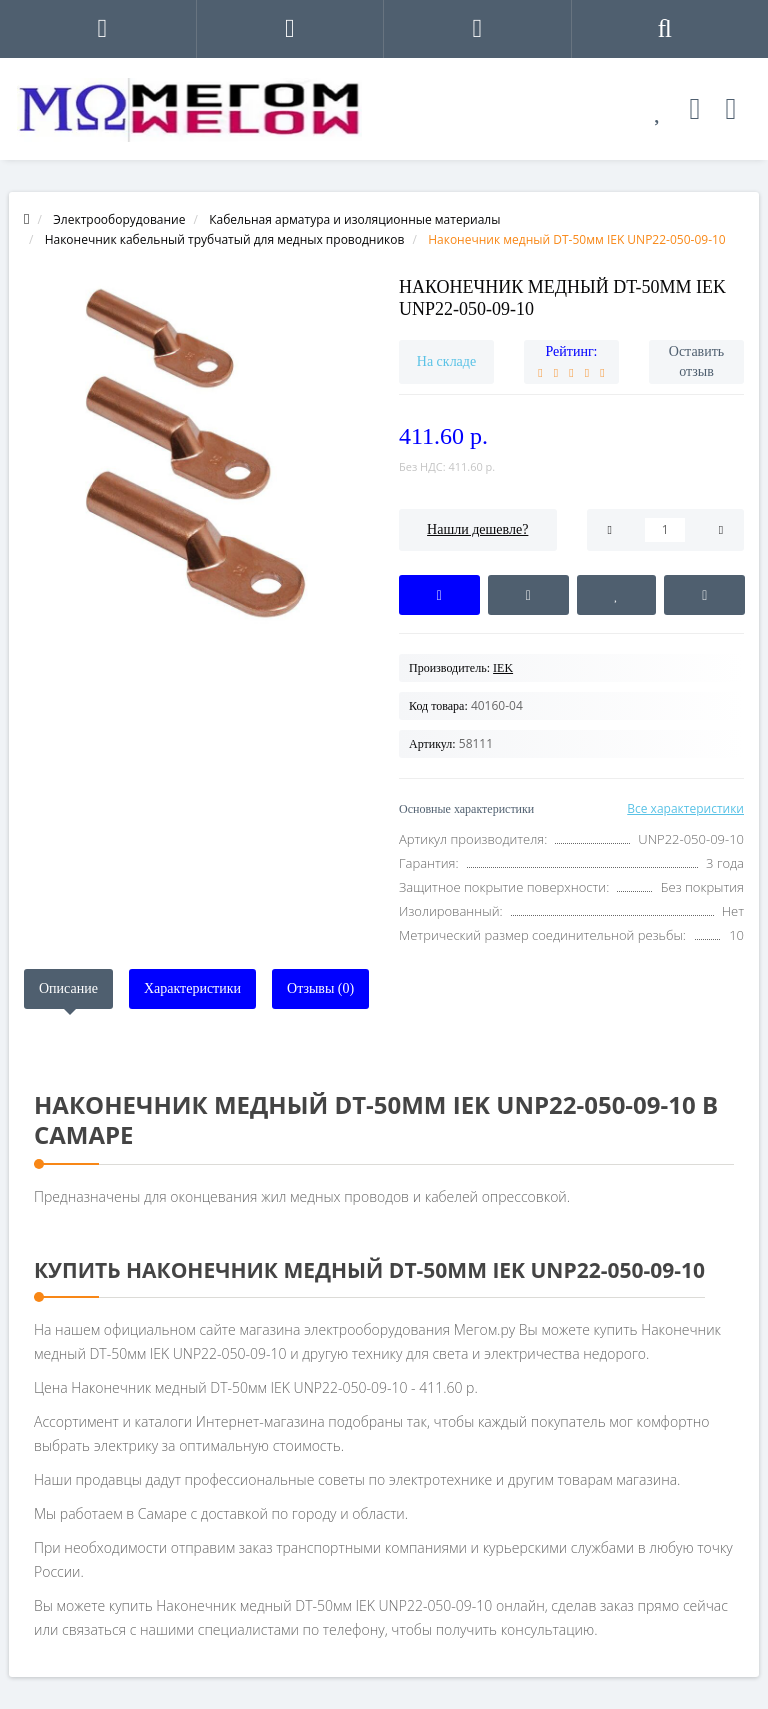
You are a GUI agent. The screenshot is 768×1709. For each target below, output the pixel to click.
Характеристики (192, 988)
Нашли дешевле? (477, 529)
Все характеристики (685, 808)
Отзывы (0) (320, 988)
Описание (68, 988)
